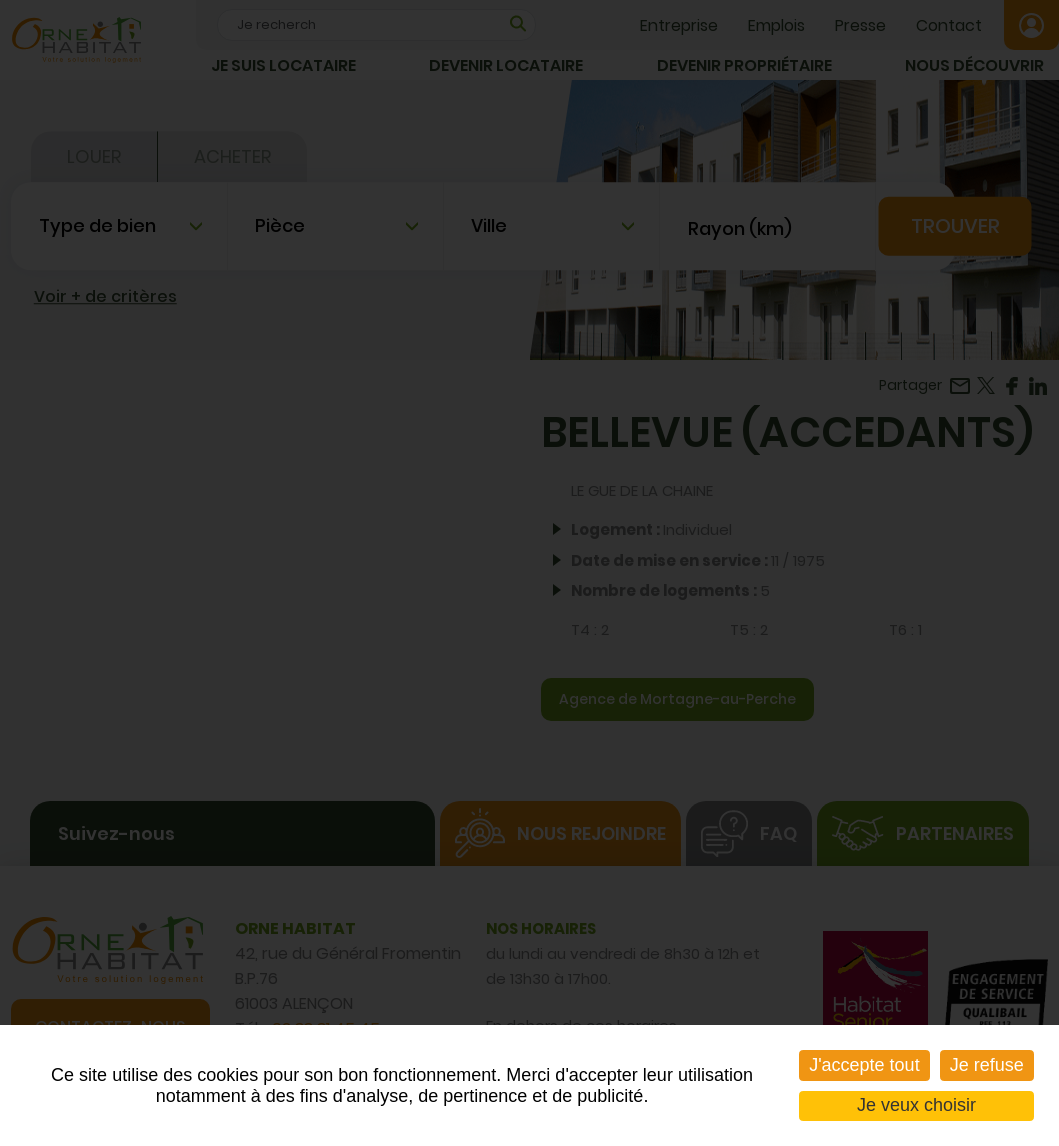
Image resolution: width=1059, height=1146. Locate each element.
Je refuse (987, 1065)
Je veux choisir (916, 1105)
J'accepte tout (864, 1065)
